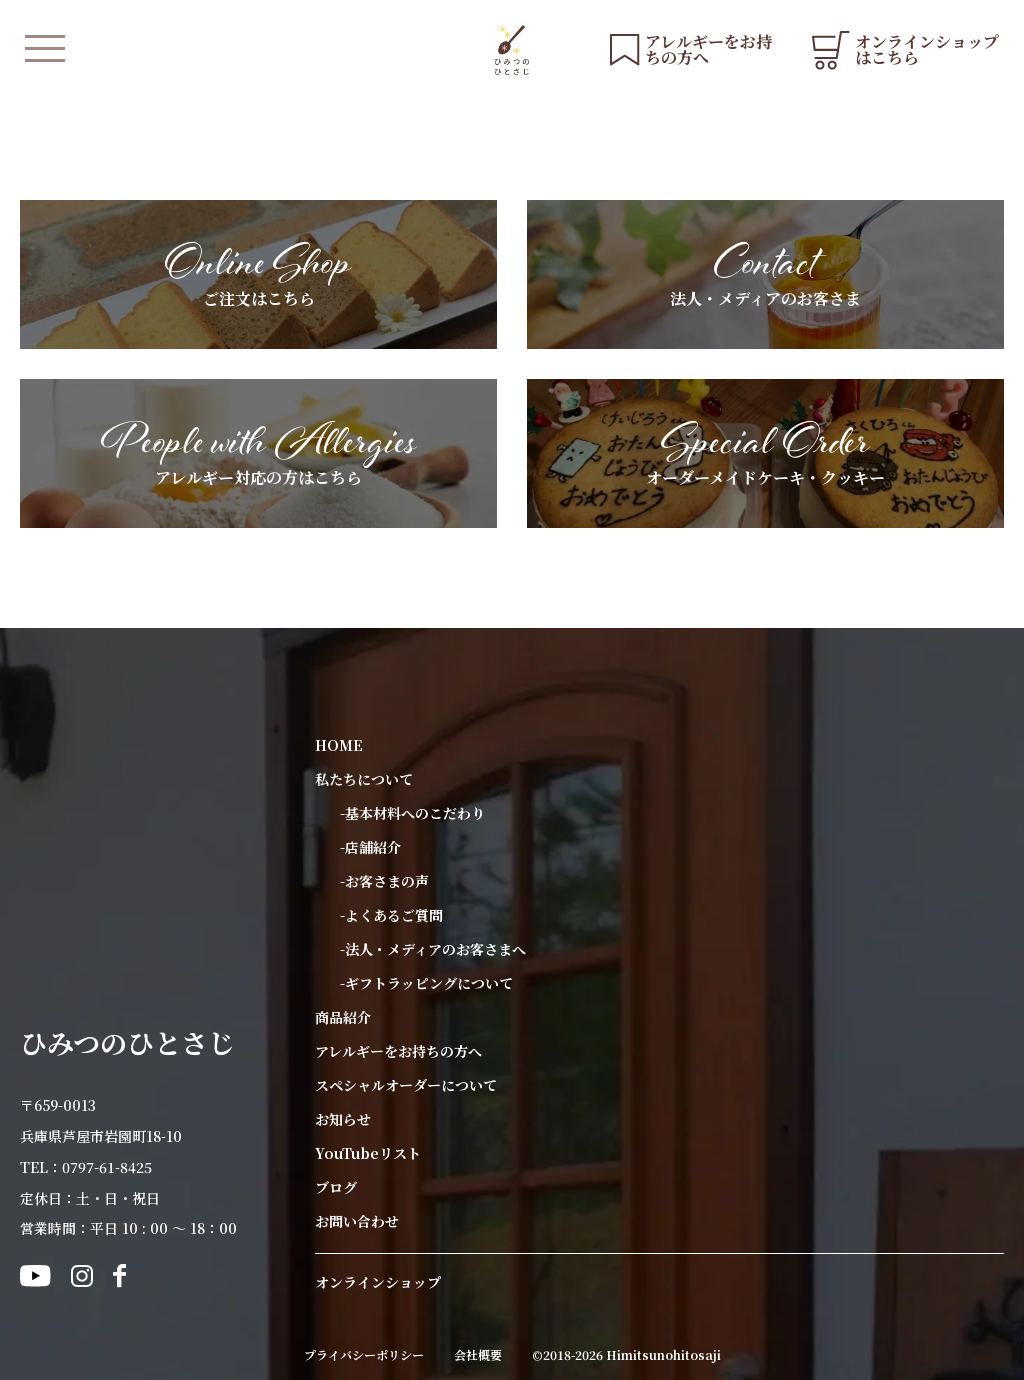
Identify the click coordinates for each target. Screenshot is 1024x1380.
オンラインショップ (378, 1282)
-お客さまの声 (384, 881)
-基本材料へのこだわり (412, 813)
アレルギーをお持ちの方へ (398, 1051)
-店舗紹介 (370, 847)
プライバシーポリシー (364, 1355)
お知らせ (343, 1119)
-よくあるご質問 (391, 915)
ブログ (336, 1187)
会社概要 (478, 1355)
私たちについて (364, 779)
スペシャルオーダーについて (406, 1085)
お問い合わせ (357, 1221)
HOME (339, 745)
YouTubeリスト (368, 1153)
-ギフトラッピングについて (426, 983)
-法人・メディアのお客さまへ (433, 949)
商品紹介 (343, 1017)
